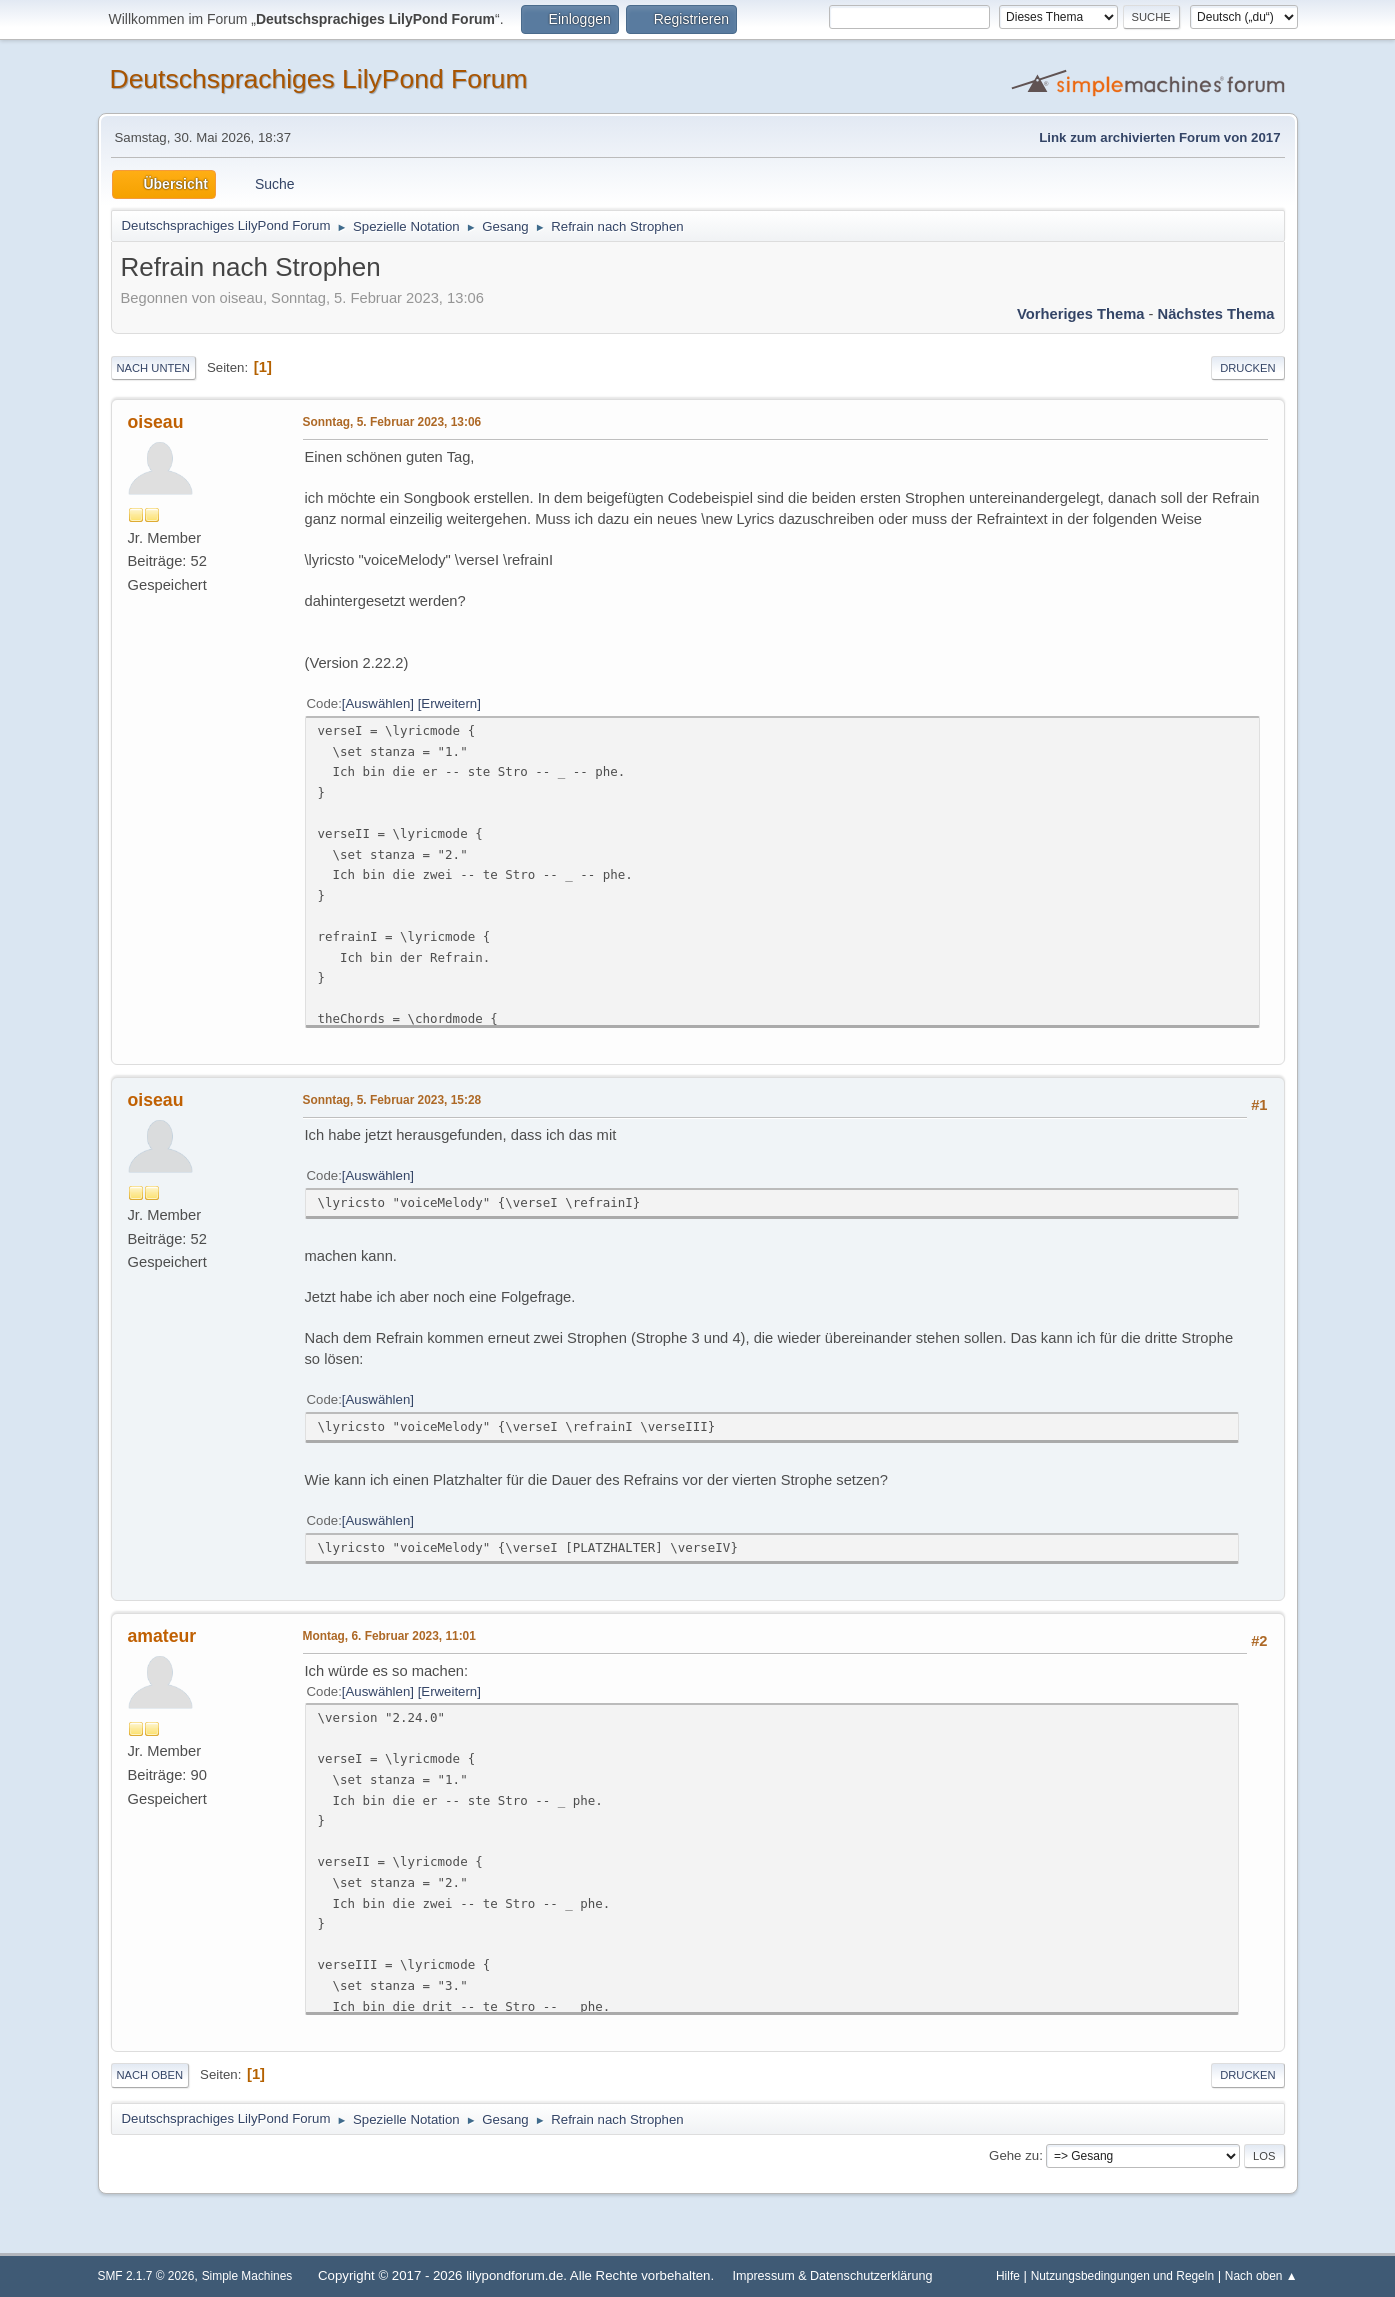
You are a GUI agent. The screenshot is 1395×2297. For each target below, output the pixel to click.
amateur (162, 1636)
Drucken (1247, 368)
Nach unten (153, 368)
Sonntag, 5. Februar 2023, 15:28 (392, 1100)
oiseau (156, 422)
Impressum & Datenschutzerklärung (832, 2276)
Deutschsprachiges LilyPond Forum (319, 79)
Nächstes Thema (1216, 314)
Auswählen (378, 703)
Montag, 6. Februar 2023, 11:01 (389, 1636)
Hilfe (1008, 2276)
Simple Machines (247, 2276)
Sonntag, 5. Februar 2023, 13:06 (392, 422)
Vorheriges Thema (1080, 314)
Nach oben (150, 2075)
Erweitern (449, 703)
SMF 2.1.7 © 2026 (146, 2276)
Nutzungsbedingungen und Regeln (1122, 2276)
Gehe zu (1014, 2155)
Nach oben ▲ (1261, 2276)
